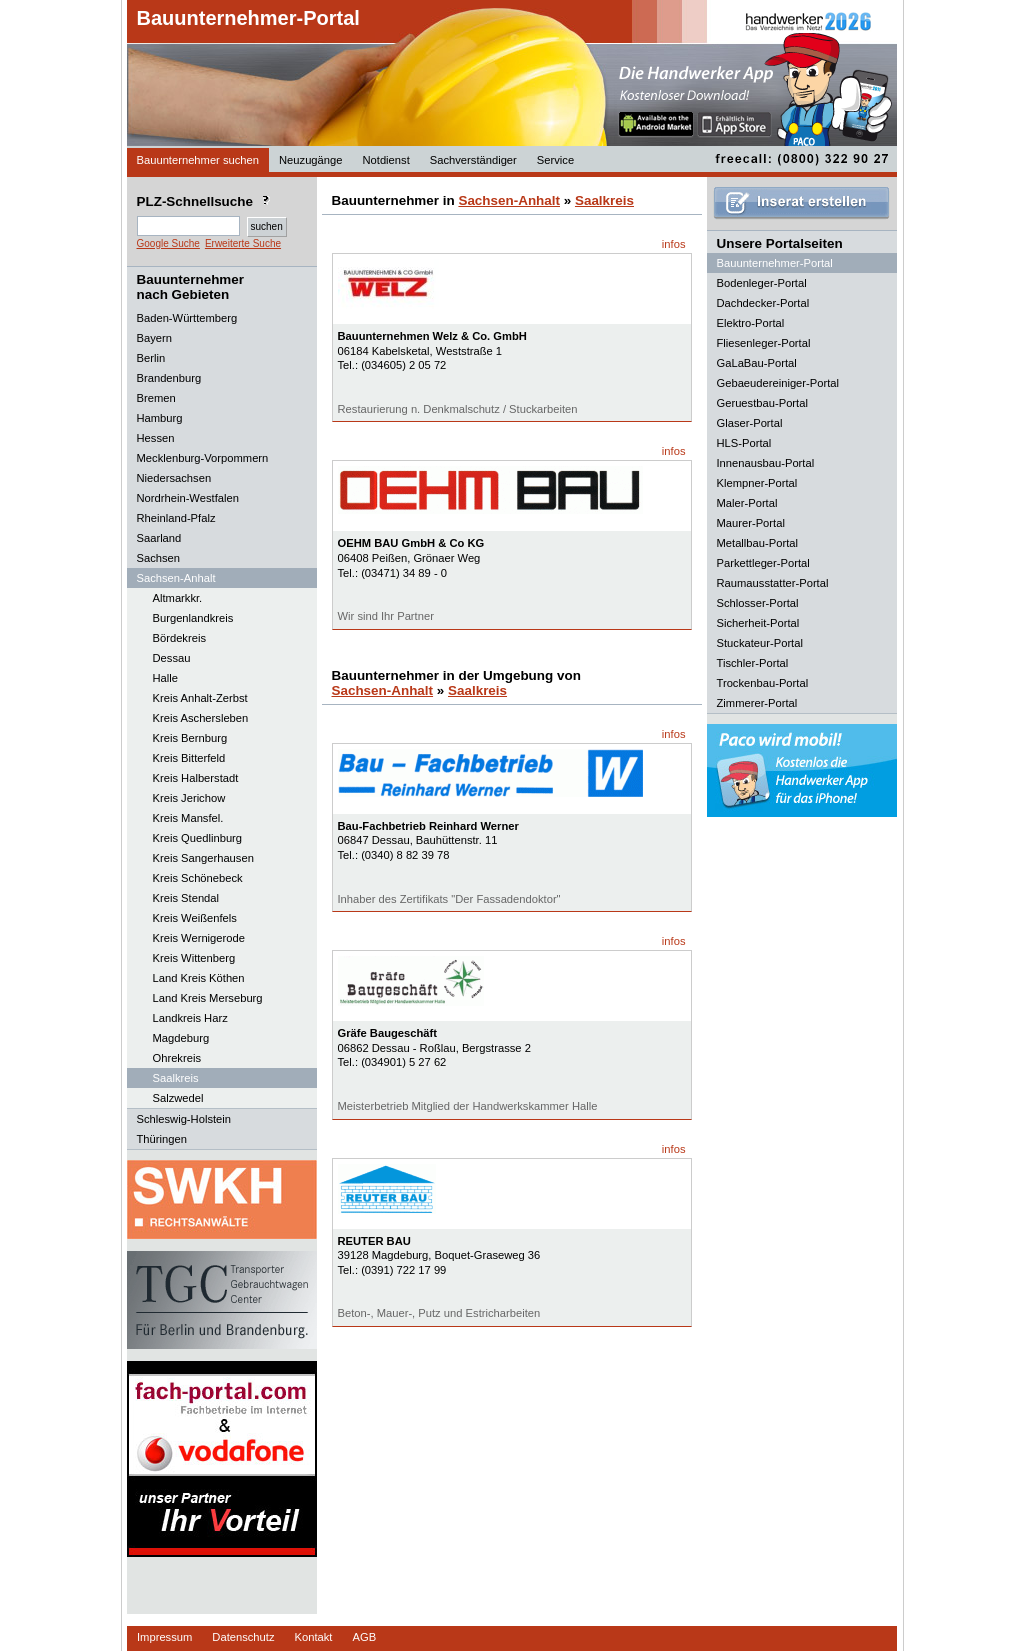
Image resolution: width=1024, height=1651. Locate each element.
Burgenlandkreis (193, 618)
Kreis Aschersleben (201, 718)
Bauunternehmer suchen (198, 160)
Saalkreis (176, 1078)
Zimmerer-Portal (757, 703)
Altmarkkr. (178, 598)
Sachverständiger (473, 160)
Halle (166, 678)
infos (674, 244)
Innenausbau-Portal (766, 463)
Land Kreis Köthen (199, 978)
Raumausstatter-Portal (773, 583)
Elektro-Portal (751, 323)
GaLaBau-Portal (757, 363)
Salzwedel (178, 1098)
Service (555, 160)
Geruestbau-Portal (762, 403)
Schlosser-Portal (758, 603)
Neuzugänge (310, 160)
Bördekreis (179, 638)
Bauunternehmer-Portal (248, 18)
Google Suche (168, 243)
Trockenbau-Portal (763, 683)
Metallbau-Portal (757, 543)
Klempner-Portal (757, 483)
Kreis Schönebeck (198, 878)
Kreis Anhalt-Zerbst (200, 698)
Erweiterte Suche (243, 243)
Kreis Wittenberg (194, 958)
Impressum (164, 1637)
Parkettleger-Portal (763, 563)
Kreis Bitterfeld (189, 758)
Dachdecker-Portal (763, 303)
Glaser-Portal (750, 423)
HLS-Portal (744, 443)
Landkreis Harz (190, 1018)
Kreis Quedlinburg (198, 838)
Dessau (172, 658)
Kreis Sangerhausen (203, 858)
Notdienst (385, 160)
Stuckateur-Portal (760, 643)
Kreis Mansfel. (188, 818)
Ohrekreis (177, 1058)
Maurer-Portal (751, 523)
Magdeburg (181, 1038)
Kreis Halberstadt (196, 778)
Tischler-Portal (753, 663)
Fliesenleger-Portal (764, 343)
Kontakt (314, 1637)
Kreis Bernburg (190, 738)
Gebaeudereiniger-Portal (778, 383)
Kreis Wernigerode (199, 938)
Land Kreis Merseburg (208, 998)
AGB (364, 1637)
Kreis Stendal (186, 898)
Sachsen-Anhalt (509, 200)
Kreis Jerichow (189, 798)
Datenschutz (243, 1637)
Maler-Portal (747, 503)
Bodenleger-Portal (762, 283)
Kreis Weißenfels (195, 918)
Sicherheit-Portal (758, 623)
